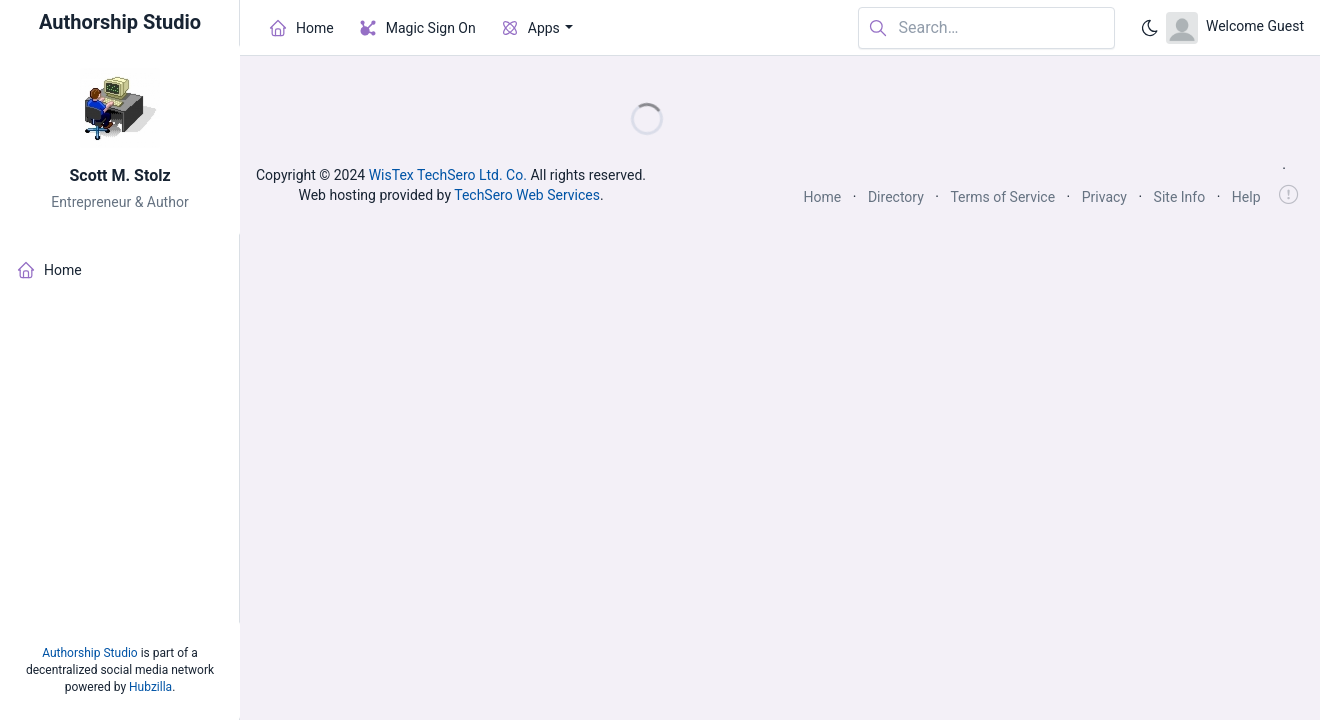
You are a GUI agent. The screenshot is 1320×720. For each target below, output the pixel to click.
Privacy (1104, 197)
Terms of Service (1002, 197)
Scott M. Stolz (119, 175)
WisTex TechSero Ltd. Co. (448, 175)
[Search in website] (986, 28)
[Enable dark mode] (1150, 28)
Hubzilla (150, 687)
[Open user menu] (1235, 28)
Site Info (1180, 197)
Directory (896, 197)
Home (823, 197)
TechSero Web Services (527, 195)
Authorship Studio (89, 653)
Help (1246, 197)
